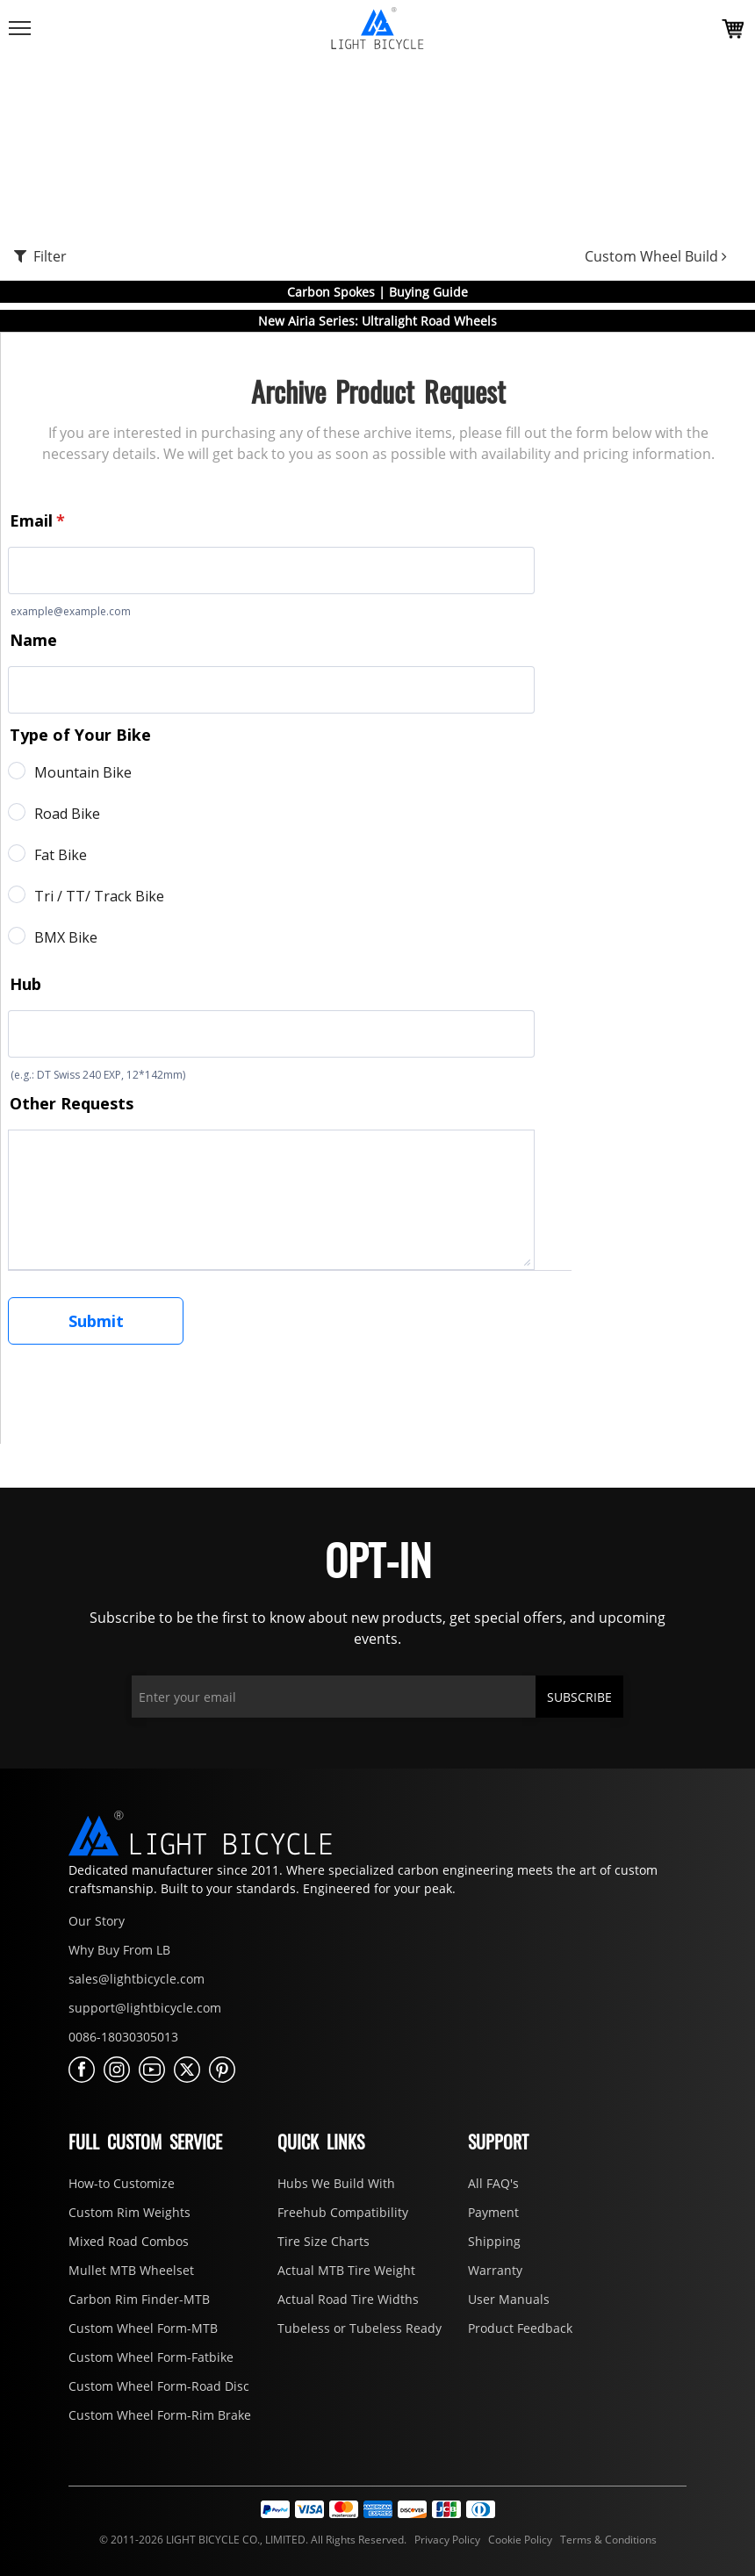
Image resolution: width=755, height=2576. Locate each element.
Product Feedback (520, 2328)
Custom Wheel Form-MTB (143, 2328)
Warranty (495, 2270)
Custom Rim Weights (129, 2212)
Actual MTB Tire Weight (346, 2270)
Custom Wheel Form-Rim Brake (159, 2415)
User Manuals (509, 2299)
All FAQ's (493, 2183)
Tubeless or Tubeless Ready (359, 2328)
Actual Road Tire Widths (348, 2299)
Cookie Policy (519, 2539)
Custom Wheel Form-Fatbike (151, 2357)
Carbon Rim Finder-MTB (139, 2299)
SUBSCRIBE (579, 1697)
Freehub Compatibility (342, 2212)
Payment (493, 2212)
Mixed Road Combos (128, 2241)
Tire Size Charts (323, 2241)
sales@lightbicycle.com (136, 1978)
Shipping (494, 2241)
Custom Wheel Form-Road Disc (158, 2386)
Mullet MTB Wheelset (131, 2270)
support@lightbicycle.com (144, 2007)
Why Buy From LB (119, 1949)
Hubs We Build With (336, 2183)
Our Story (96, 1920)
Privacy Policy (446, 2539)
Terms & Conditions (606, 2539)
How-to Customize (121, 2183)
